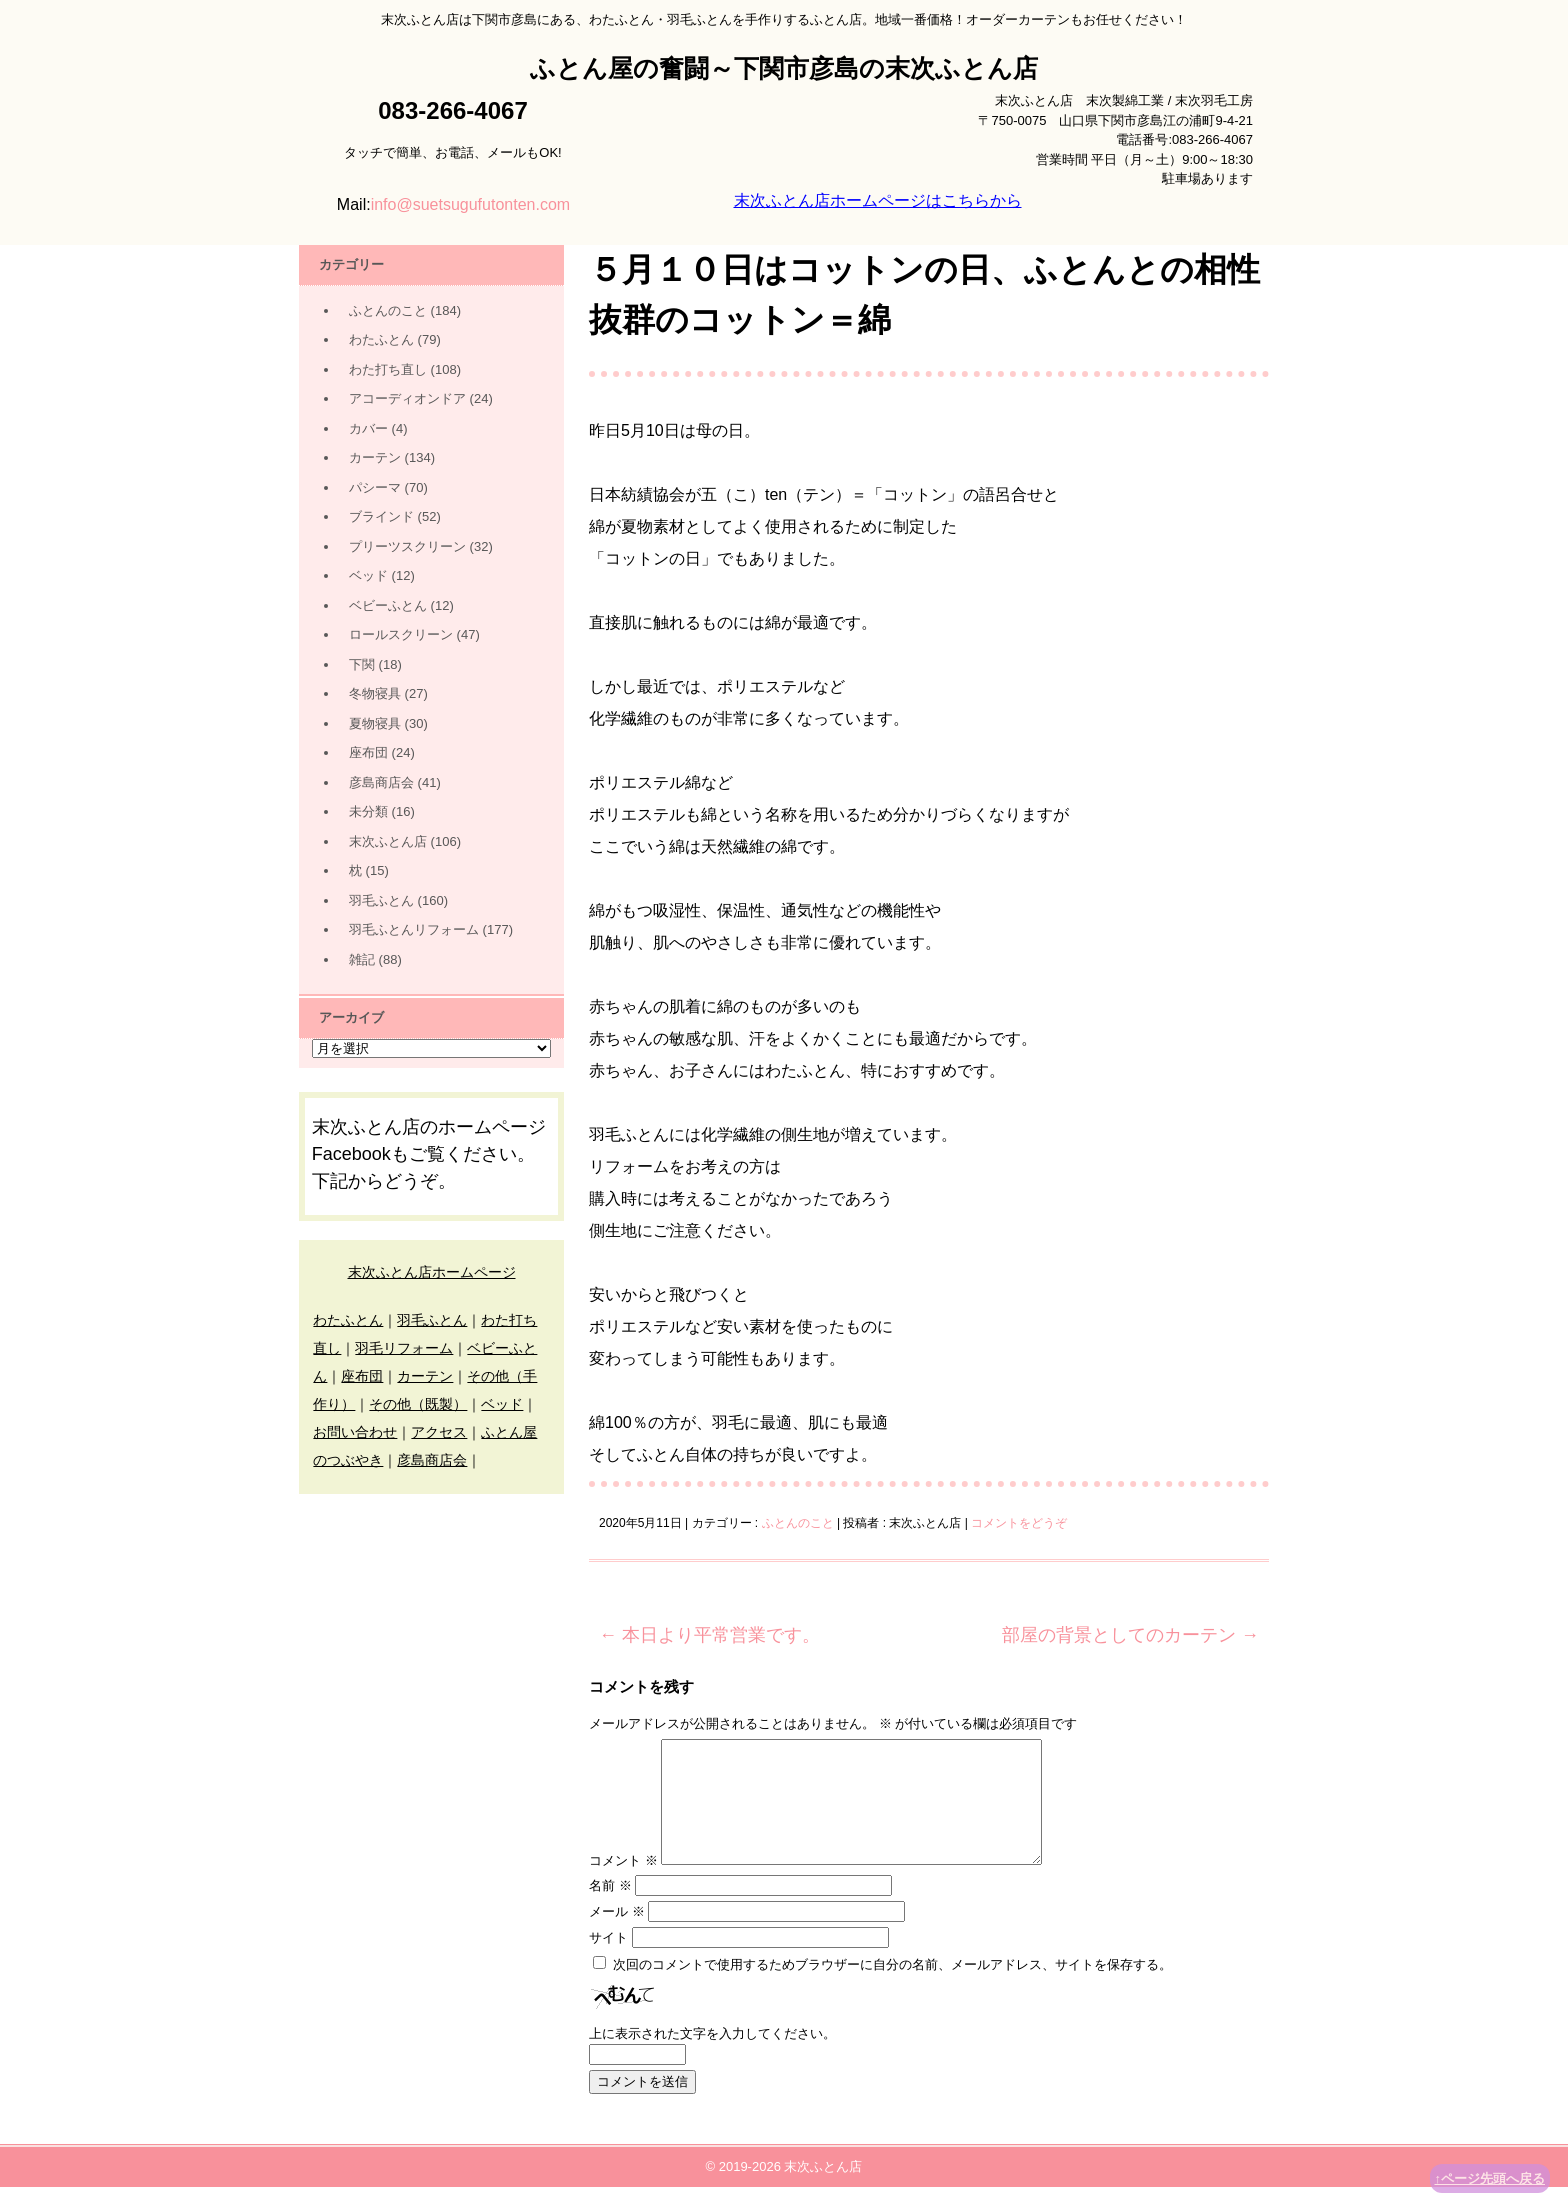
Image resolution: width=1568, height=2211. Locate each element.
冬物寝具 (375, 693)
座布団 (368, 752)
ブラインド (381, 516)
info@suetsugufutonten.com (470, 204)
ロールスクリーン (401, 634)
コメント (623, 1884)
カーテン (375, 457)
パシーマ (375, 487)
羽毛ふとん (381, 900)
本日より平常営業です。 (709, 1635)
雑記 (362, 959)
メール (617, 1935)
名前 (610, 1909)
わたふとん (381, 339)
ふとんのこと (798, 1523)
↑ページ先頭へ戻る (1490, 2178)
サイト (608, 1961)
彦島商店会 (381, 782)
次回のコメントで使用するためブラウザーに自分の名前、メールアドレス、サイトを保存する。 (892, 1988)
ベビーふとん (388, 605)
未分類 (368, 811)
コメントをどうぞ (1019, 1523)
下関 (362, 664)
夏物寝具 (375, 723)
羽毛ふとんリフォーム (414, 929)
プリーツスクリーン (407, 546)
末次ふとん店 (388, 841)
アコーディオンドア (407, 398)
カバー (368, 428)
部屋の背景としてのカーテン (1130, 1635)
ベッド (368, 575)
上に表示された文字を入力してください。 (712, 2057)
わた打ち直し (388, 369)
